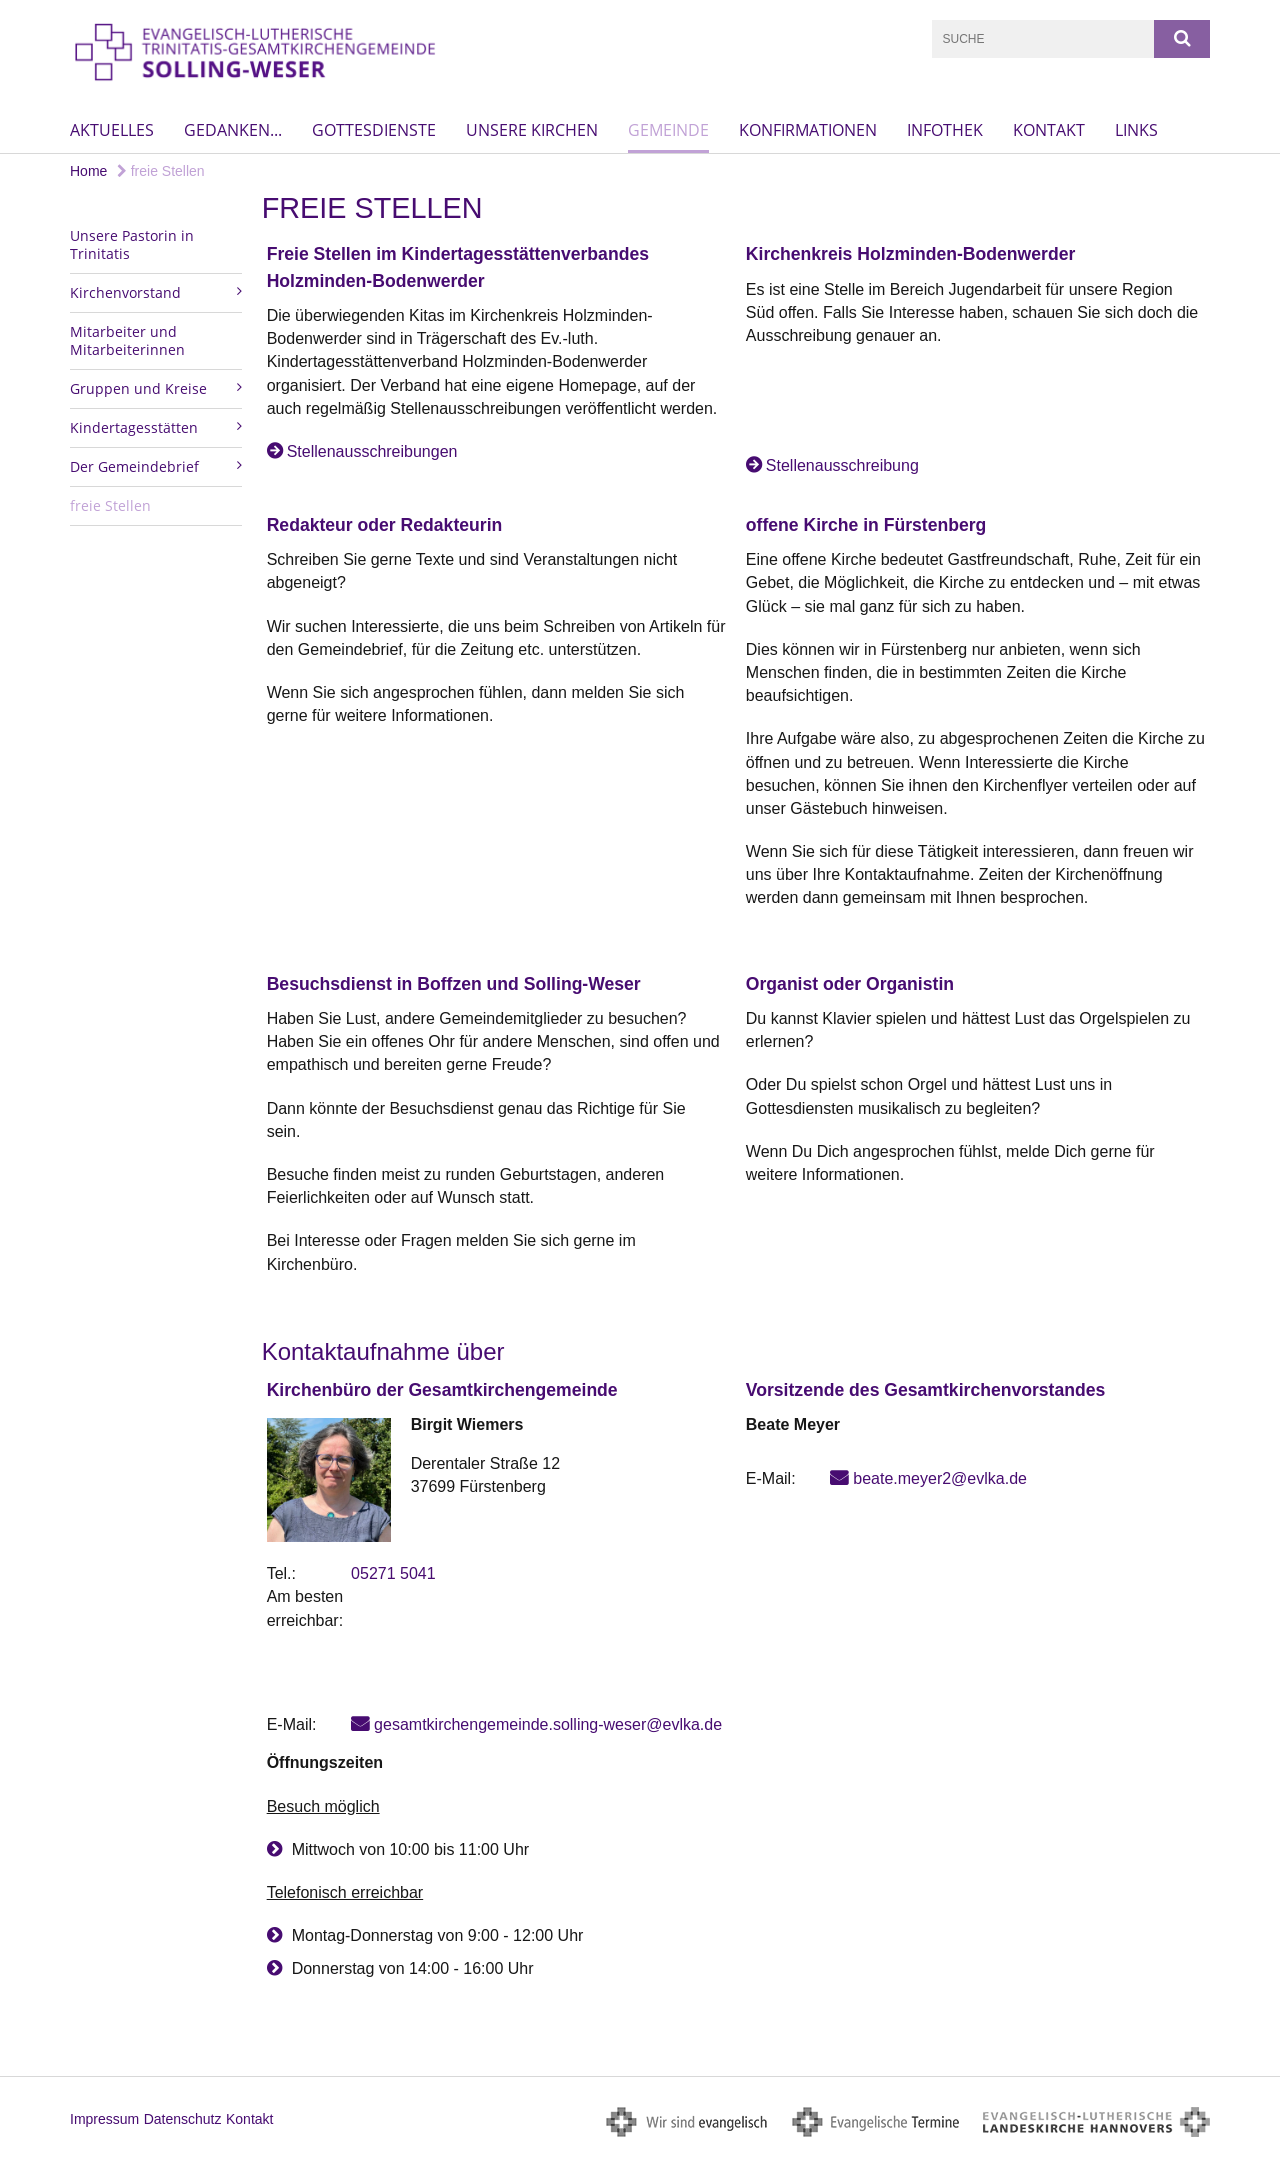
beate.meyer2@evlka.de (940, 1478)
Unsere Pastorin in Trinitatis (132, 244)
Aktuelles (112, 130)
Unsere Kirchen (532, 130)
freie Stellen (161, 171)
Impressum (104, 2119)
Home (88, 171)
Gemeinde (668, 130)
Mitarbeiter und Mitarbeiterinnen (127, 340)
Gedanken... (233, 130)
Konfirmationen (808, 130)
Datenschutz (183, 2119)
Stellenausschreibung (842, 465)
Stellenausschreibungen (372, 451)
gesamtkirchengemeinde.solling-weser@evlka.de (548, 1724)
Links (1136, 130)
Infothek (945, 130)
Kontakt (1049, 130)
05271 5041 (393, 1573)
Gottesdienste (374, 130)
